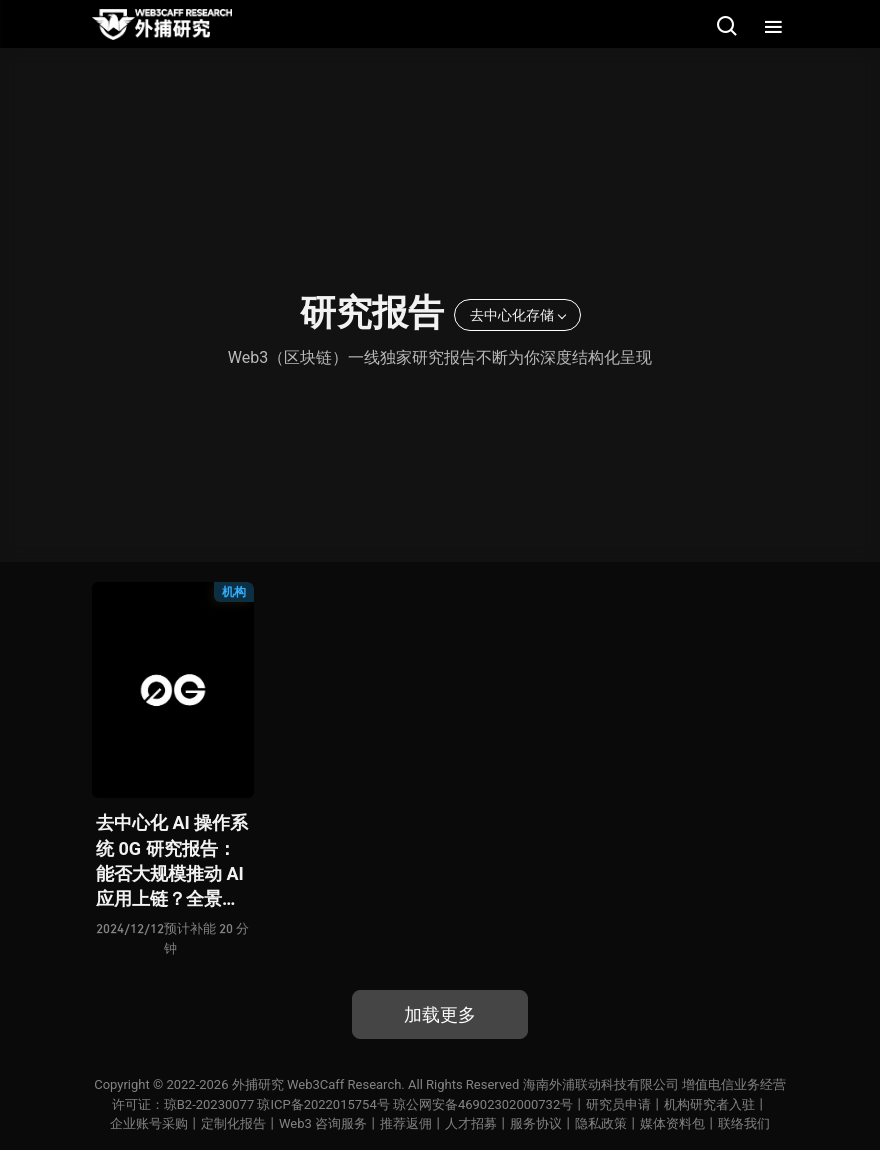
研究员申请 (618, 1104)
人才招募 (471, 1123)
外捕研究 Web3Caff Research (317, 1084)
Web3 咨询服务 (323, 1123)
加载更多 (440, 1014)
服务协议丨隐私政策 (568, 1123)
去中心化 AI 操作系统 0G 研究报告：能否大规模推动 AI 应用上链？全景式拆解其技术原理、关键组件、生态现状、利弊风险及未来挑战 (172, 861)
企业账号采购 (149, 1123)
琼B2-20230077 (209, 1104)
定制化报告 (233, 1123)
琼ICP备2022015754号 (323, 1104)
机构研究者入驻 (709, 1104)
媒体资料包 (672, 1123)
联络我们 (744, 1123)
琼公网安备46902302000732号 (483, 1104)
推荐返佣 (406, 1123)
